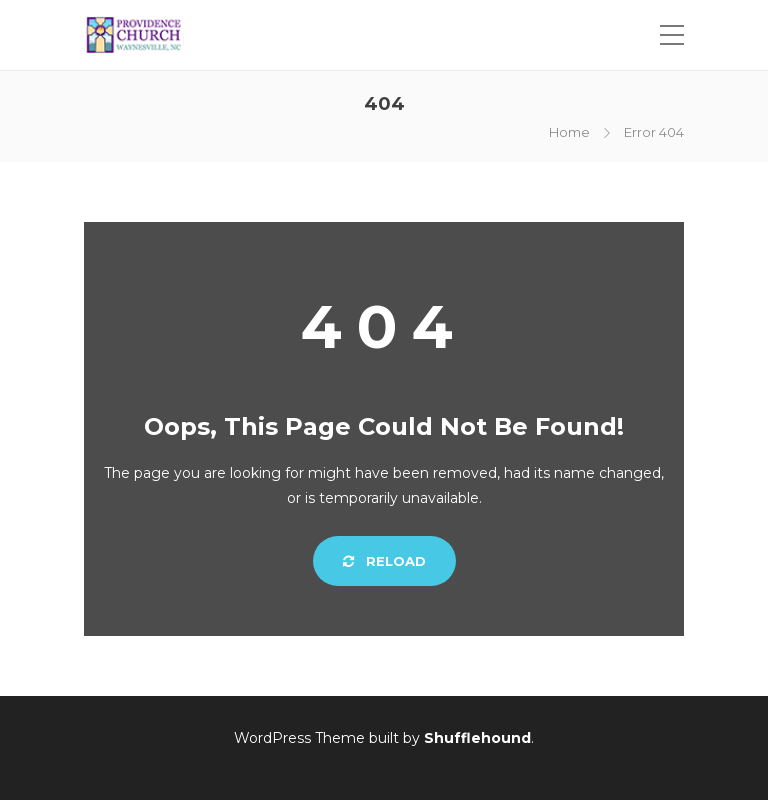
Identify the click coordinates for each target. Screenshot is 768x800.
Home (569, 132)
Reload (384, 561)
